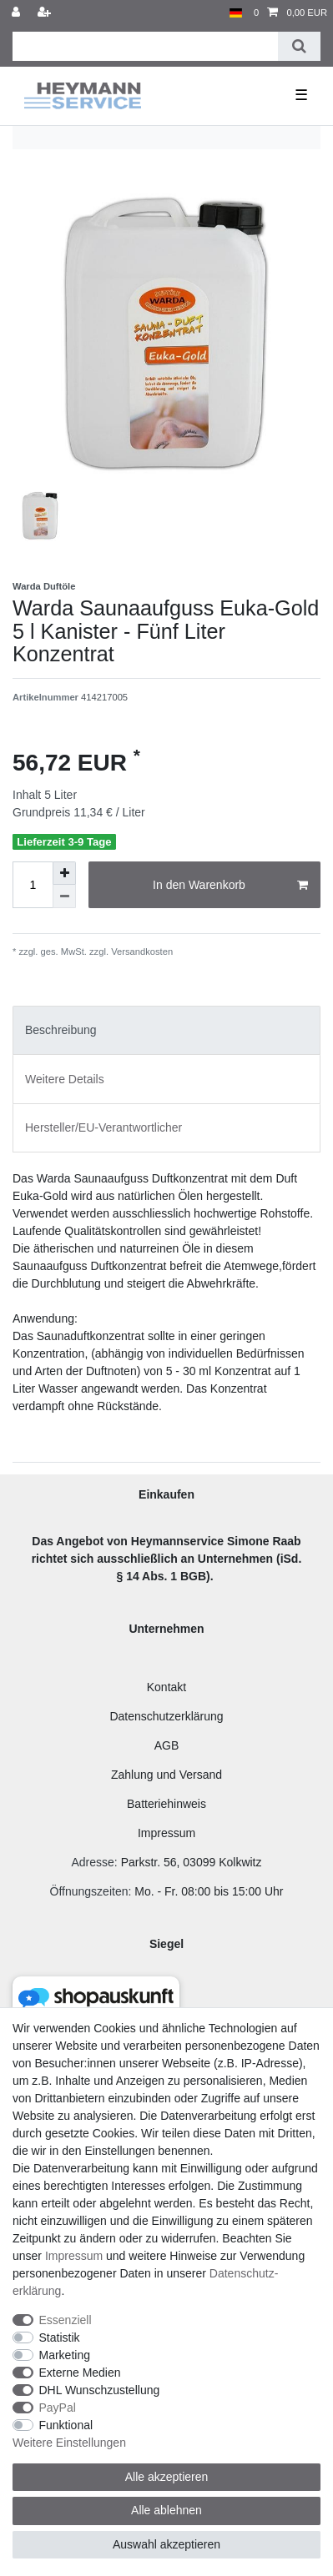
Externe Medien (80, 2372)
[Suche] (299, 46)
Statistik (59, 2337)
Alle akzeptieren (167, 2476)
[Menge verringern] (64, 896)
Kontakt (166, 1687)
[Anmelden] (17, 13)
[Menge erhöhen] (64, 873)
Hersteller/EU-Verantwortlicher (103, 1127)
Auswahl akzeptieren (166, 2544)
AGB (166, 1745)
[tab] (166, 1030)
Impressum (166, 1833)
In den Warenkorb (230, 885)
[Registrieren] (46, 13)
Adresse (92, 1862)
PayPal (57, 2407)
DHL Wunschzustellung (99, 2390)
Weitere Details (64, 1079)
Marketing (64, 2355)
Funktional (66, 2425)
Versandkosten (140, 952)
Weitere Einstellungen (69, 2442)
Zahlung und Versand (166, 1774)
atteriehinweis (170, 1803)
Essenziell (65, 2320)
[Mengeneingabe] (33, 884)
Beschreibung (61, 1030)
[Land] (236, 13)
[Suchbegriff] (145, 46)
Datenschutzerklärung (166, 1716)
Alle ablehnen (166, 2510)
